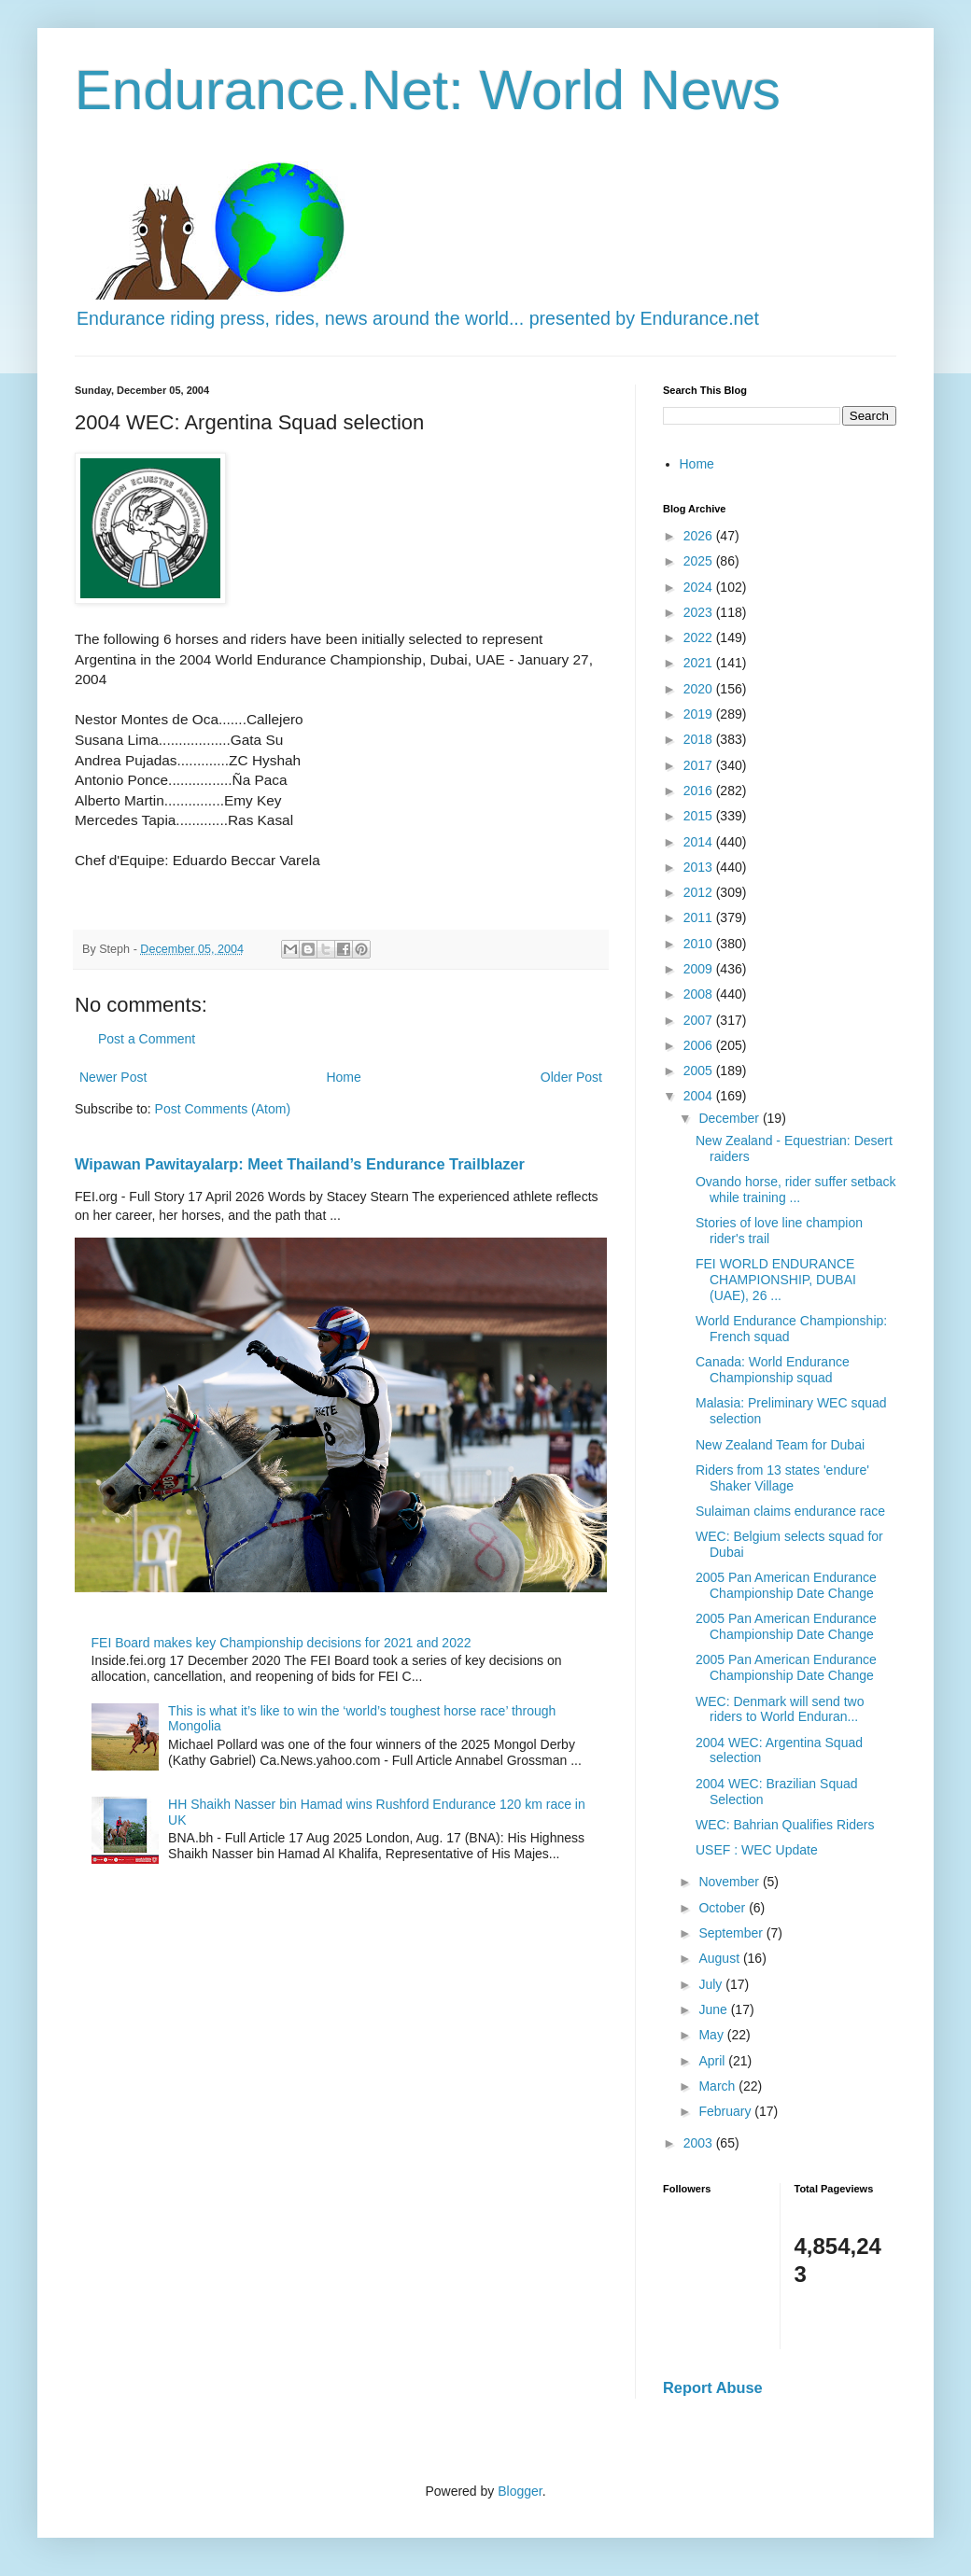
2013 (699, 867)
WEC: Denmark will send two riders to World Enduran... (780, 1709)
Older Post (571, 1077)
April (713, 2060)
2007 (699, 1020)
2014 (699, 841)
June (714, 2009)
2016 (699, 790)
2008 (699, 994)
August (720, 1958)
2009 (699, 968)
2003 (699, 2142)
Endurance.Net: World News (428, 90)
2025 (699, 560)
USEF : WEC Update (757, 1849)
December (730, 1118)
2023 (699, 612)
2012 (699, 892)
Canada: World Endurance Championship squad (773, 1369)
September (732, 1932)
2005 (699, 1070)
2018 (699, 739)
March (718, 2086)
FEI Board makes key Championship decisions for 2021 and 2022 (281, 1642)
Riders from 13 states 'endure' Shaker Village (782, 1478)
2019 (699, 714)
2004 (699, 1095)
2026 (699, 535)
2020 (699, 688)
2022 (699, 637)
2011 (699, 917)
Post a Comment (146, 1038)
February (726, 2111)
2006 (699, 1045)
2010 (699, 943)
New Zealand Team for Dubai (780, 1444)
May (712, 2034)
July (711, 1984)
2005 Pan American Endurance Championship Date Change (786, 1585)
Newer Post (113, 1077)
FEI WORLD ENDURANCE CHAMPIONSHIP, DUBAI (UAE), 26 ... (776, 1279)
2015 (699, 815)
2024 (699, 587)
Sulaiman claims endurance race (790, 1511)
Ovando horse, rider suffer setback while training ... (796, 1189)
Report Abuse (713, 2387)
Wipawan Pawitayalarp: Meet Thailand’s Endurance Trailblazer (300, 1163)
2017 (699, 765)
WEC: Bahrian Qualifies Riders (785, 1824)
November (730, 1881)
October (723, 1907)
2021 (699, 662)
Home (343, 1077)
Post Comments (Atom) (222, 1108)
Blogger (520, 2491)
